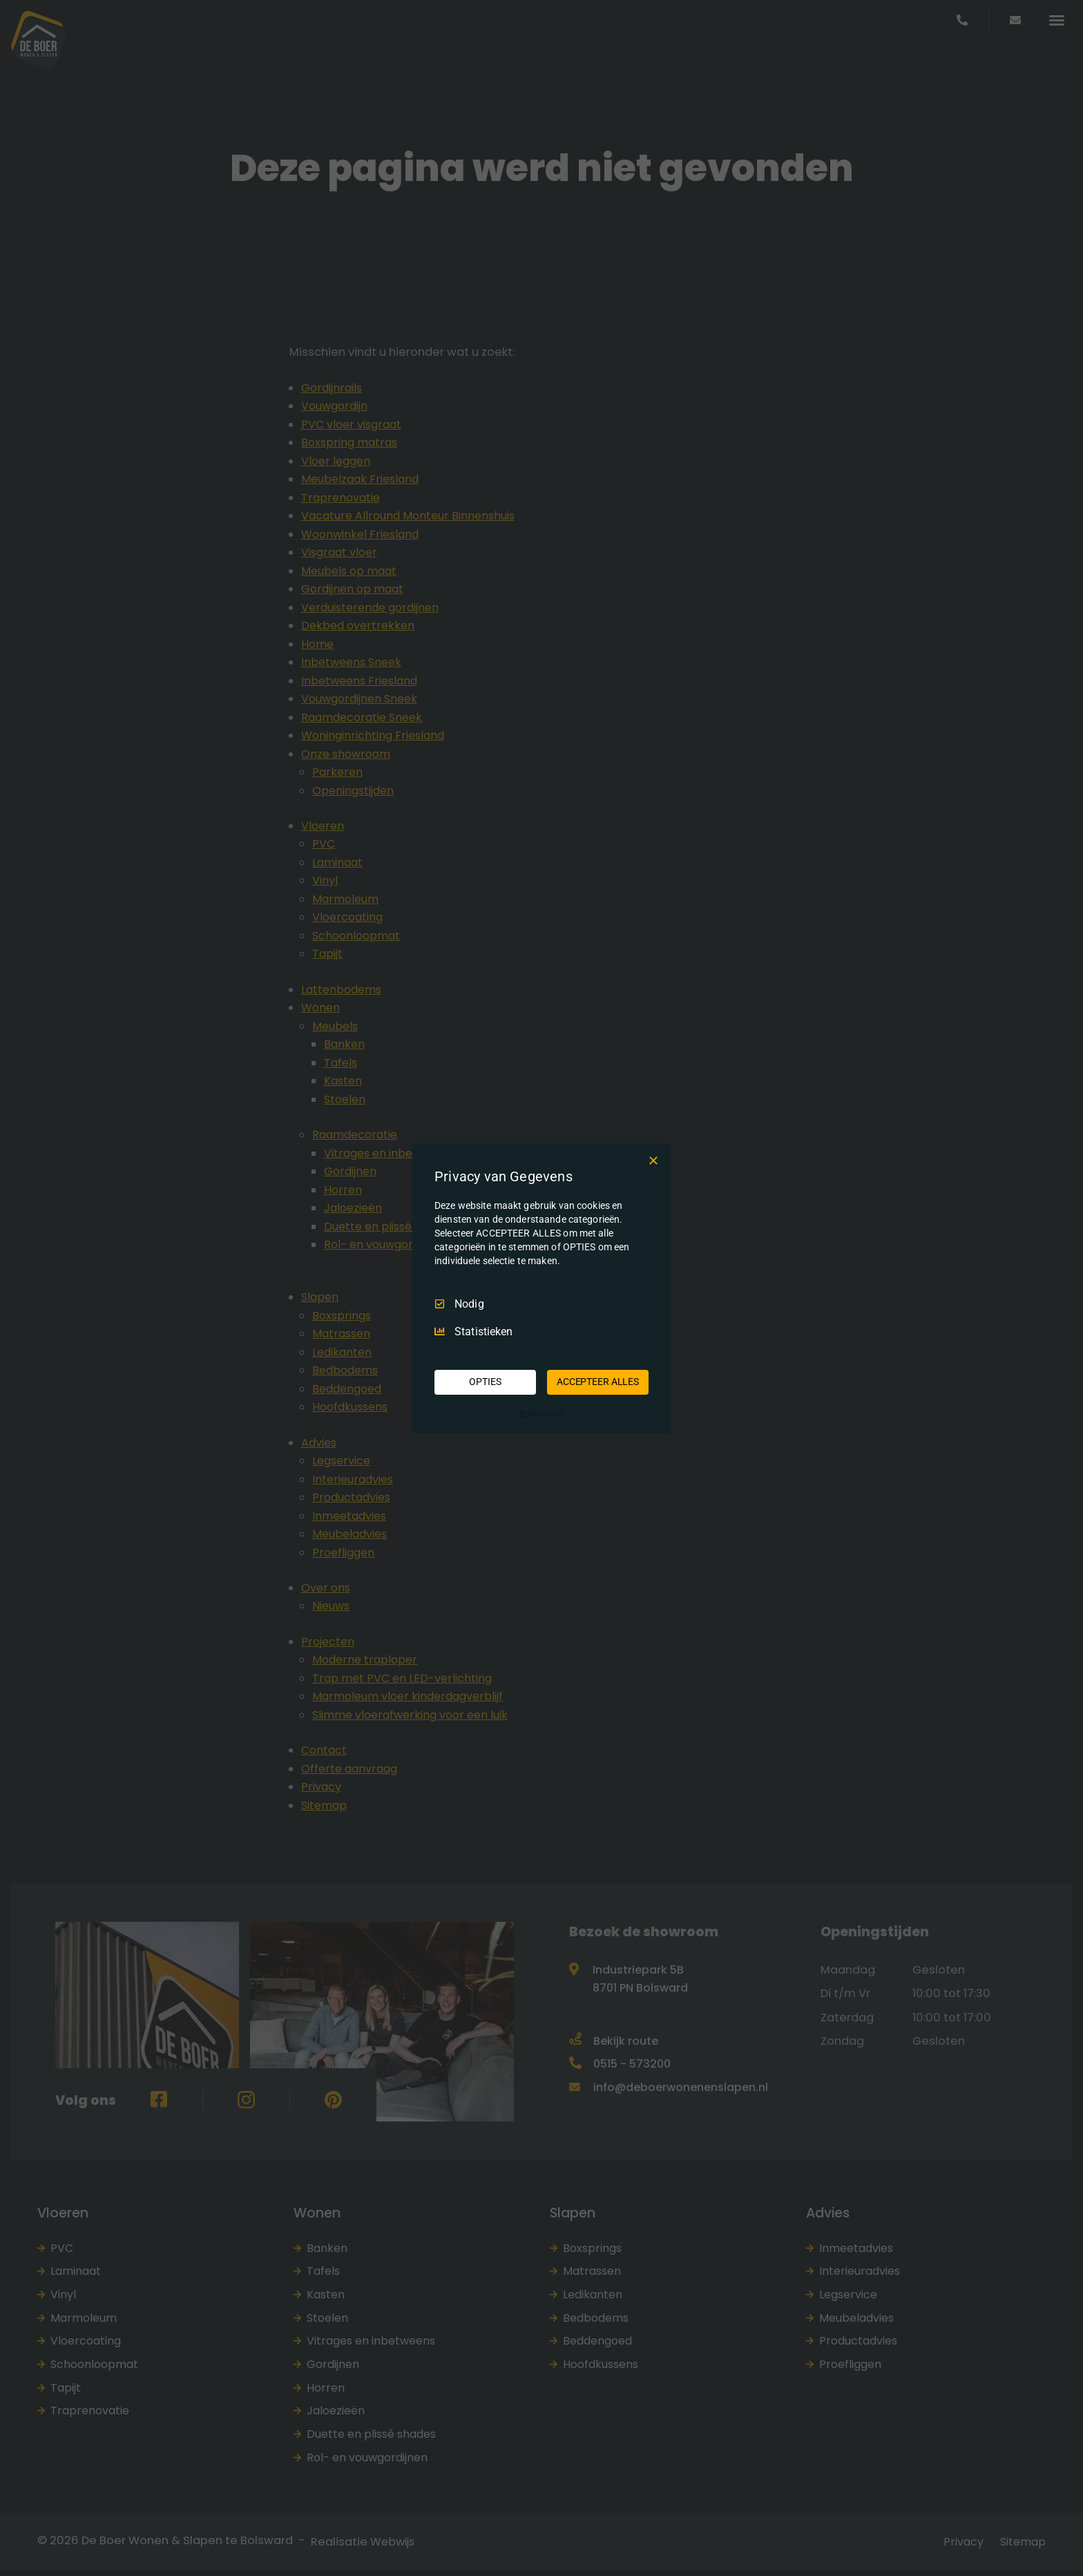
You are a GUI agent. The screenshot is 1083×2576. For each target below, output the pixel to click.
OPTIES (485, 1381)
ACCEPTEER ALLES (598, 1381)
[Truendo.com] (541, 1414)
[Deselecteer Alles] (653, 1160)
